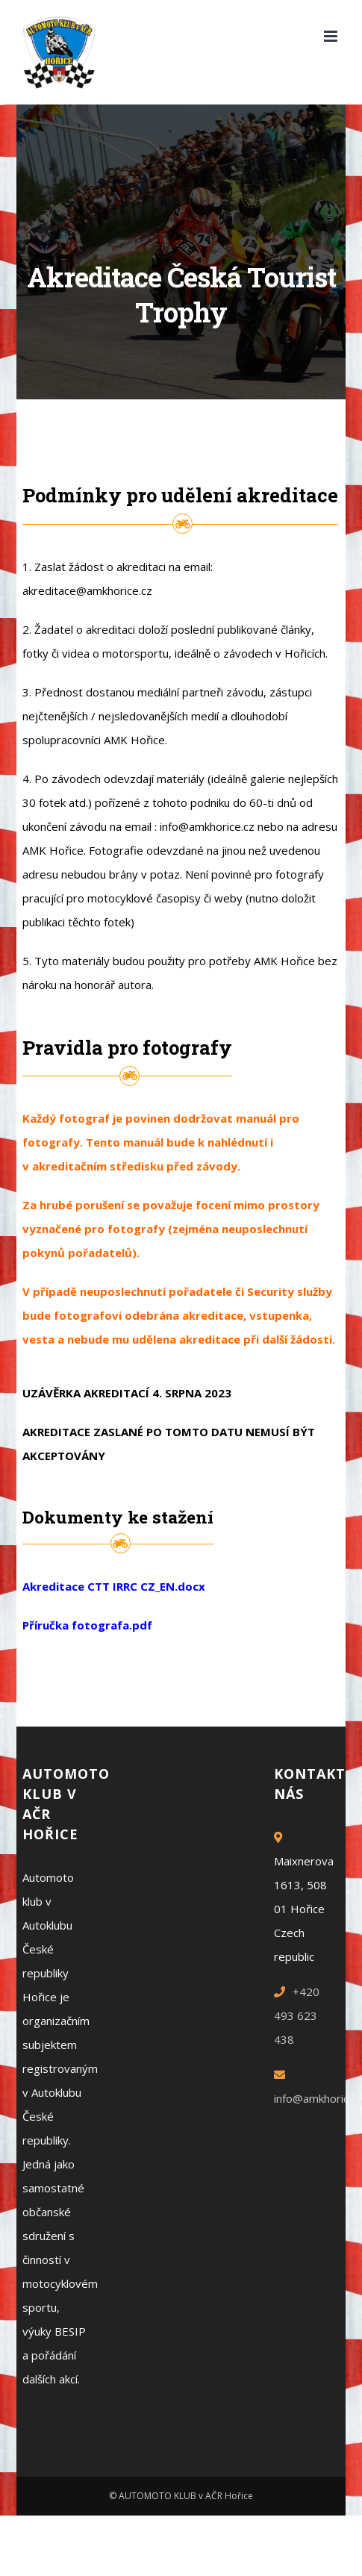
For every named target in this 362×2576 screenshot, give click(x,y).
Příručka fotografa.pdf (87, 1625)
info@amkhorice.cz (207, 826)
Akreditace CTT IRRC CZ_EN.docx (113, 1586)
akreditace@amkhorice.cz (87, 590)
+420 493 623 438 (296, 2015)
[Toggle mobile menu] (332, 36)
